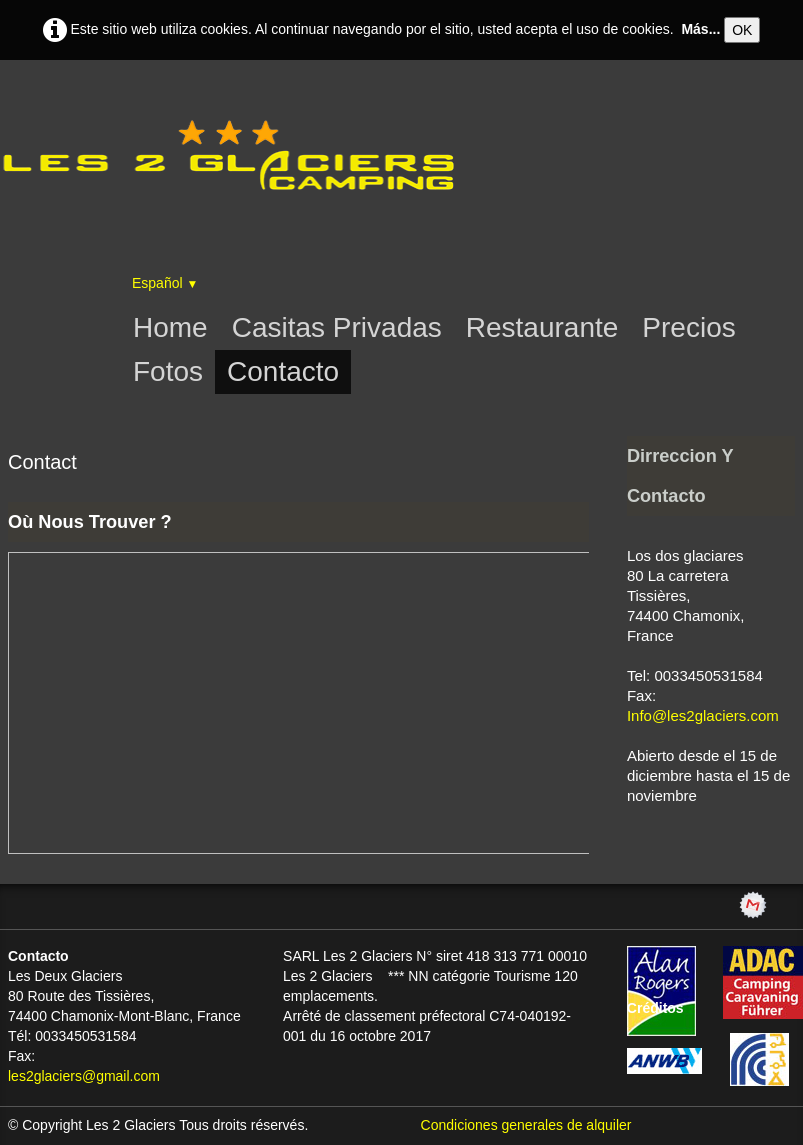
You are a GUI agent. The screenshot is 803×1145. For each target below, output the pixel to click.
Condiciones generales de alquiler (526, 1125)
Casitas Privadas (337, 327)
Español (165, 283)
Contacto (283, 371)
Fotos (168, 371)
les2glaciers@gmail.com (84, 1076)
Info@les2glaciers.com (703, 715)
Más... (700, 29)
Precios (688, 327)
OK (742, 30)
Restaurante (542, 327)
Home (170, 327)
